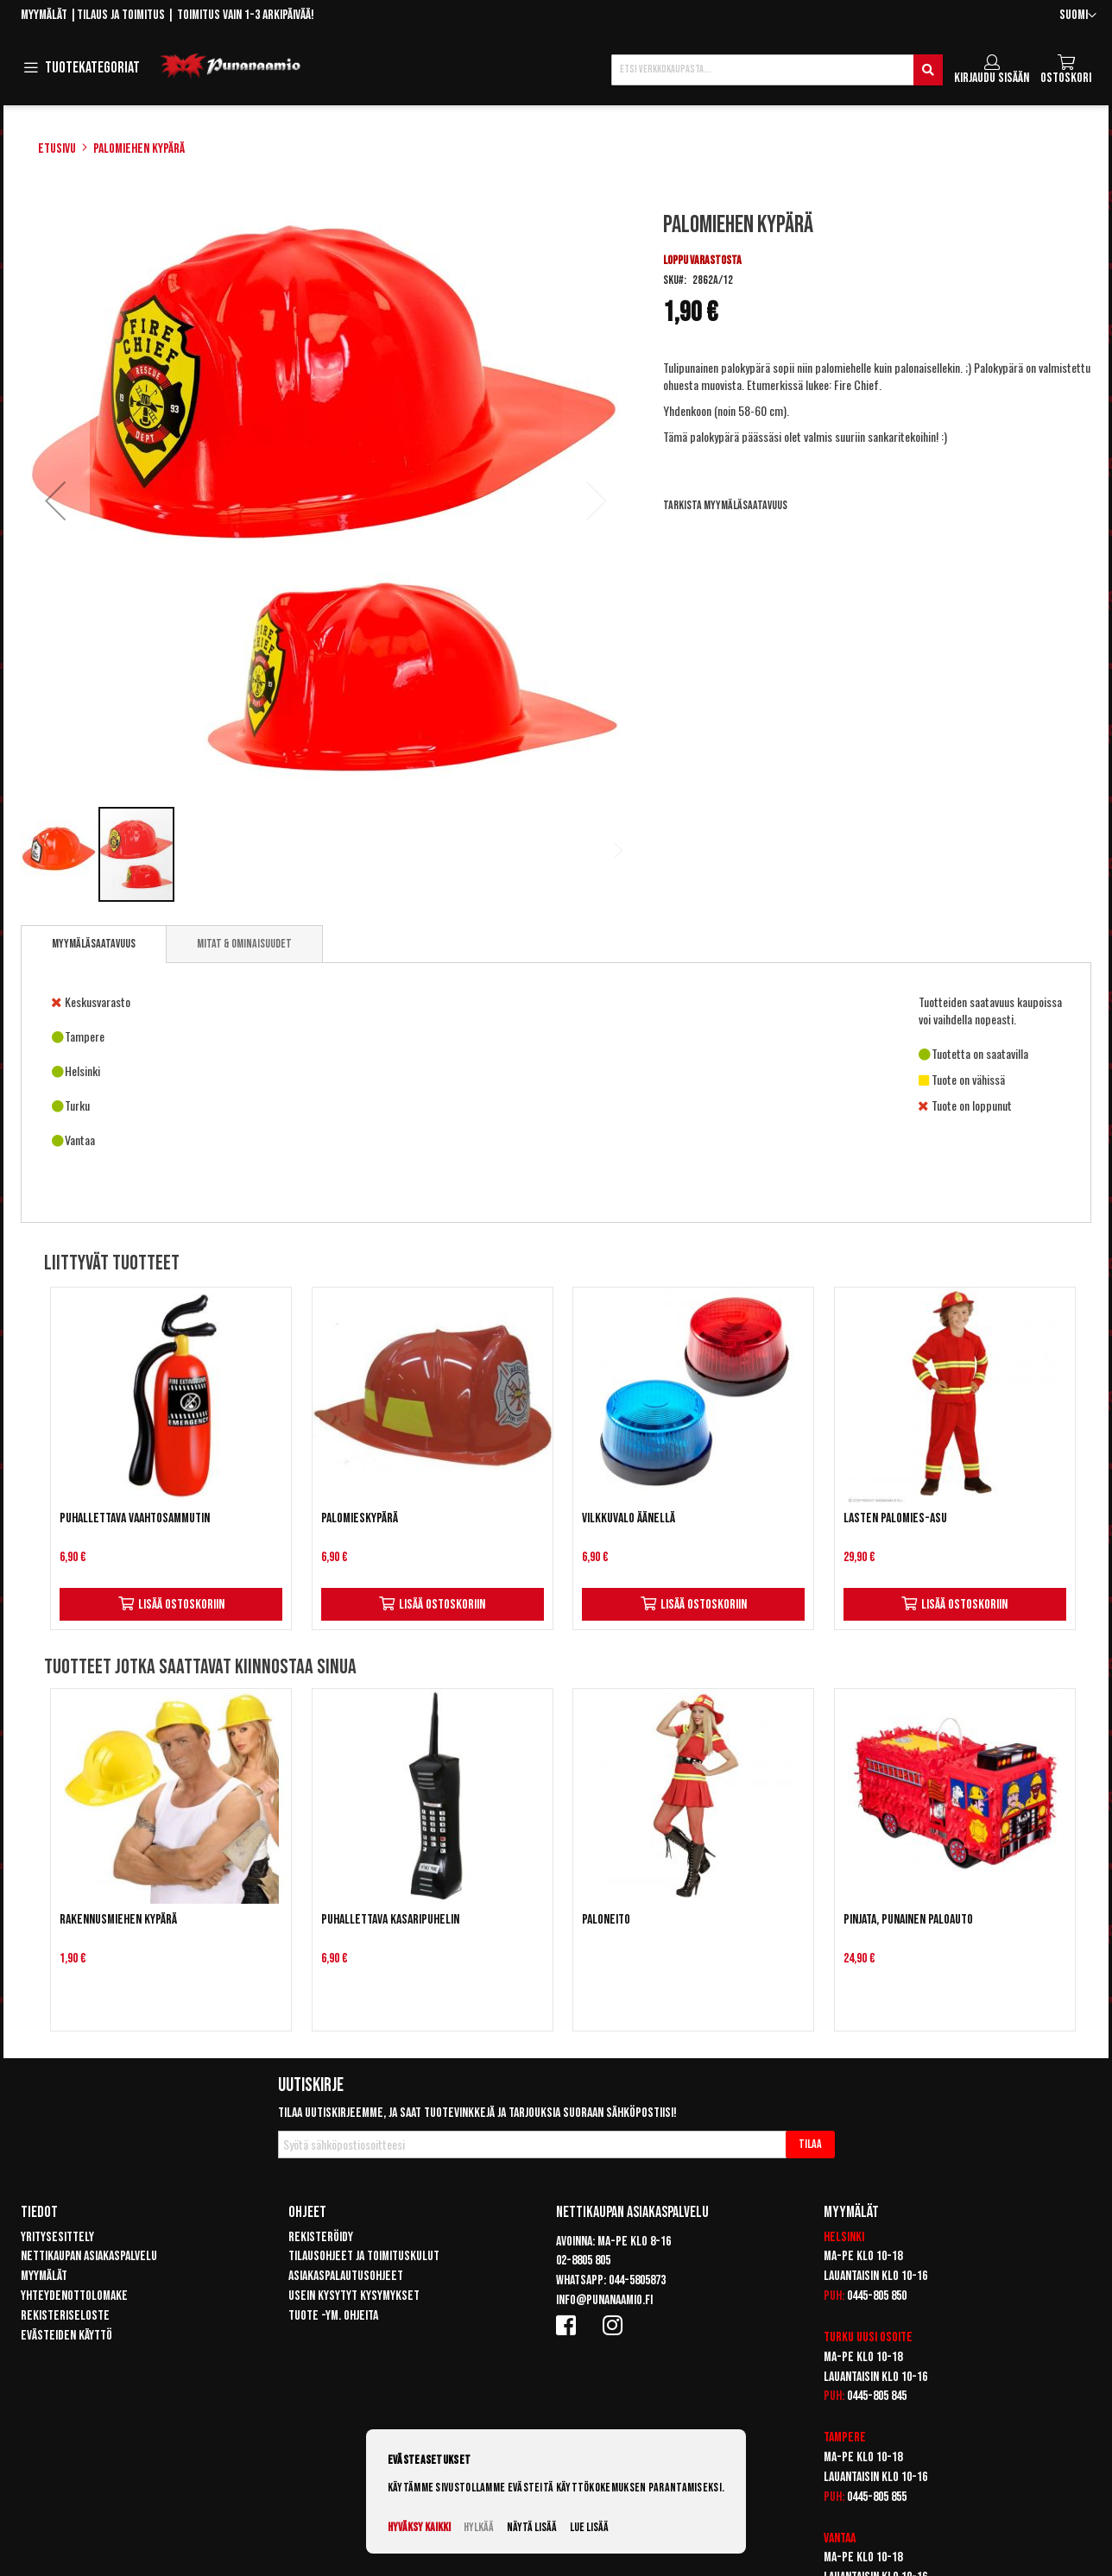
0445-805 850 (877, 2296)
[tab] (94, 944)
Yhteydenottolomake (74, 2296)
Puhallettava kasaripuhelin (390, 1920)
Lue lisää (589, 2527)
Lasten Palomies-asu (895, 1518)
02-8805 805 (583, 2260)
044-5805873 (637, 2280)
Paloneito (606, 1920)
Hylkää (479, 2527)
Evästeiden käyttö (66, 2335)
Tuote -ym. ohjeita (333, 2316)
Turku (839, 2337)
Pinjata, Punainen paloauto (908, 1920)
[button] (1077, 16)
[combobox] (777, 69)
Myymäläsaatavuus (94, 943)
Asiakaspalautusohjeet (345, 2276)
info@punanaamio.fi (604, 2300)
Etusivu (57, 149)
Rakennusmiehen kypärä (118, 1920)
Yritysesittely (57, 2237)
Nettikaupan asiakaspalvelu (89, 2256)
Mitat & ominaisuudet (244, 943)
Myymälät (44, 15)
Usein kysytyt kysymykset (354, 2296)
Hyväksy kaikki (419, 2527)
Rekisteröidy (320, 2237)
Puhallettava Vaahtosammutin (135, 1518)
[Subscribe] (810, 2144)
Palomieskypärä (359, 1518)
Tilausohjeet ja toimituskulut (363, 2256)
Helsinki (844, 2237)
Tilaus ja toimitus (121, 15)
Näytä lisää (532, 2527)
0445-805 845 (877, 2396)
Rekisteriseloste (65, 2316)
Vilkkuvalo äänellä (628, 1518)
